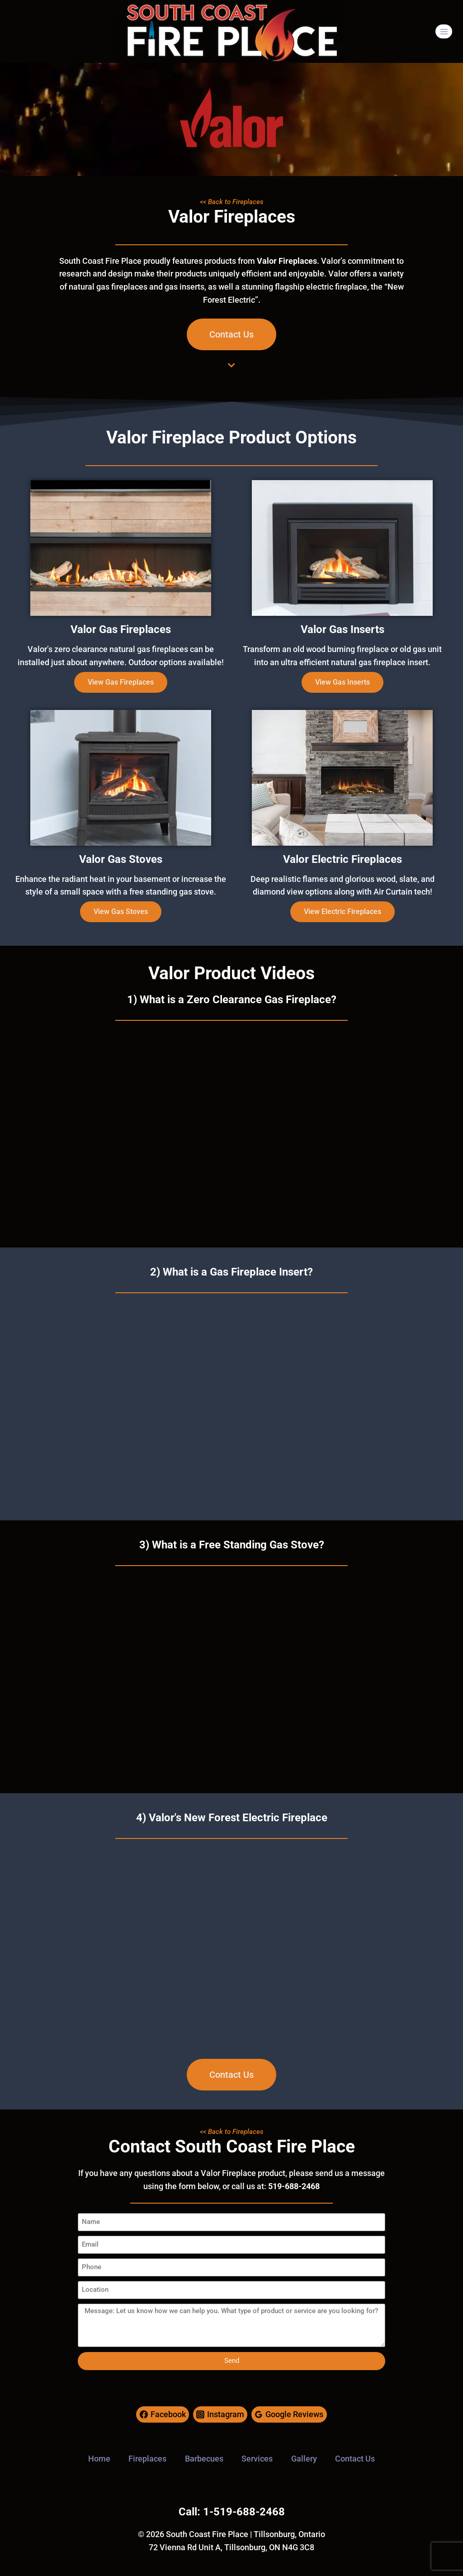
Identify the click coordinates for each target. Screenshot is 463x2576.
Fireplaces (147, 2458)
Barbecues (204, 2458)
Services (257, 2458)
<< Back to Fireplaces (232, 202)
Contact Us (355, 2458)
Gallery (304, 2458)
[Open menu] (443, 31)
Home (99, 2458)
